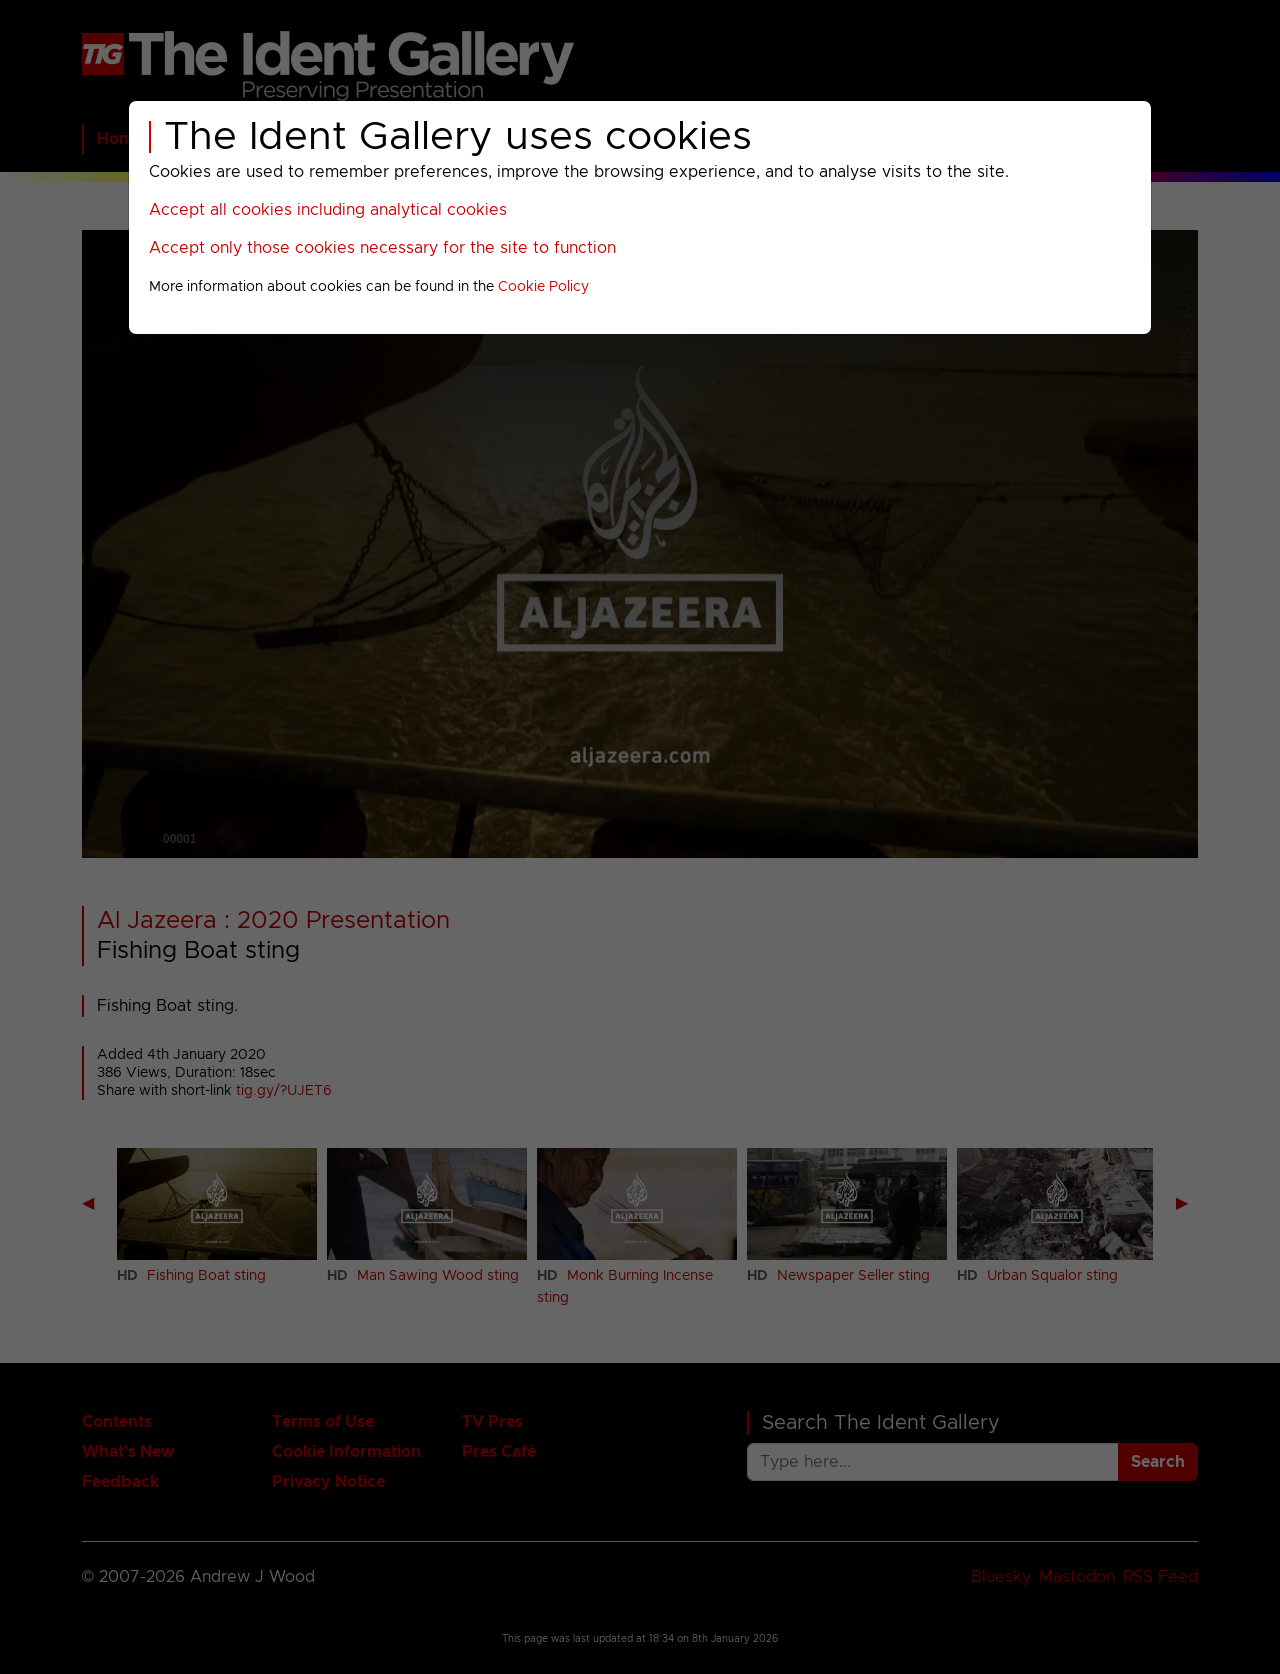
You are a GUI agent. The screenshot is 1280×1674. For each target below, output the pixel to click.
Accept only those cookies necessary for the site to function (382, 248)
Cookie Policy (543, 287)
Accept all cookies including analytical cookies (328, 210)
